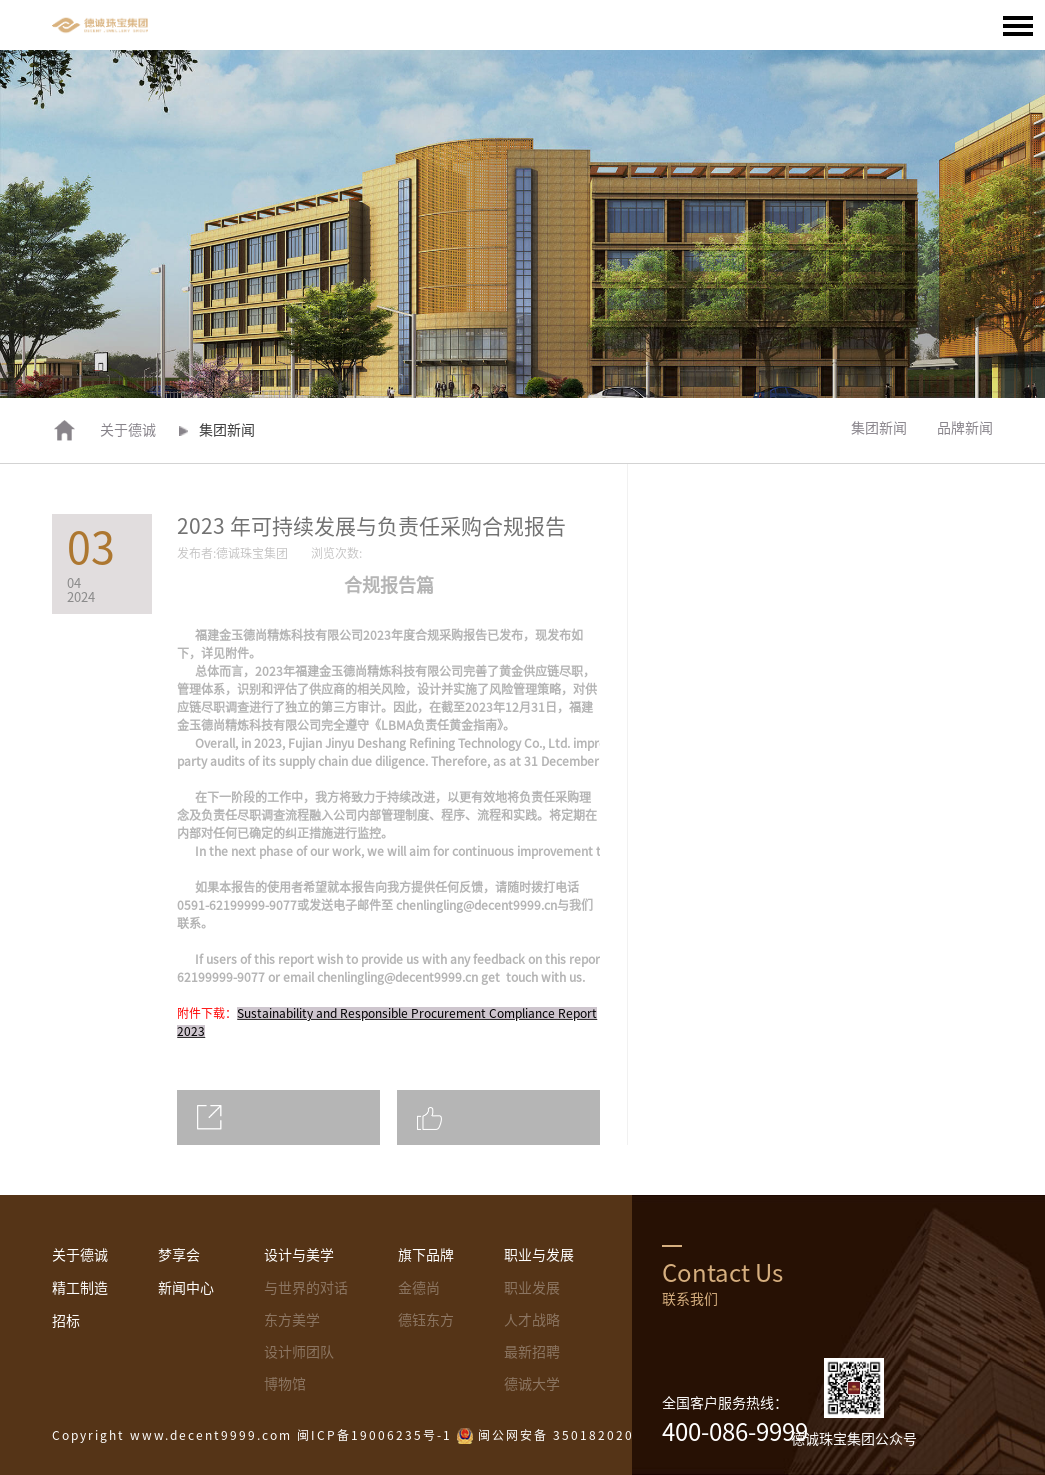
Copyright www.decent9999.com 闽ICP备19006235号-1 (252, 1435)
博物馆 (285, 1384)
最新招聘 (532, 1352)
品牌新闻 (965, 428)
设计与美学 (299, 1255)
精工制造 (80, 1288)
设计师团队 (299, 1352)
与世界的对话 (306, 1288)
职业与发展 (539, 1255)
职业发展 (532, 1288)
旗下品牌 (426, 1255)
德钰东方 (426, 1320)
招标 (66, 1321)
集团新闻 (879, 428)
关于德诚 (128, 430)
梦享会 (179, 1255)
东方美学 (292, 1320)
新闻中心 (186, 1288)
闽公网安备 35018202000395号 (585, 1435)
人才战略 (532, 1320)
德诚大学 (532, 1384)
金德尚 (419, 1288)
